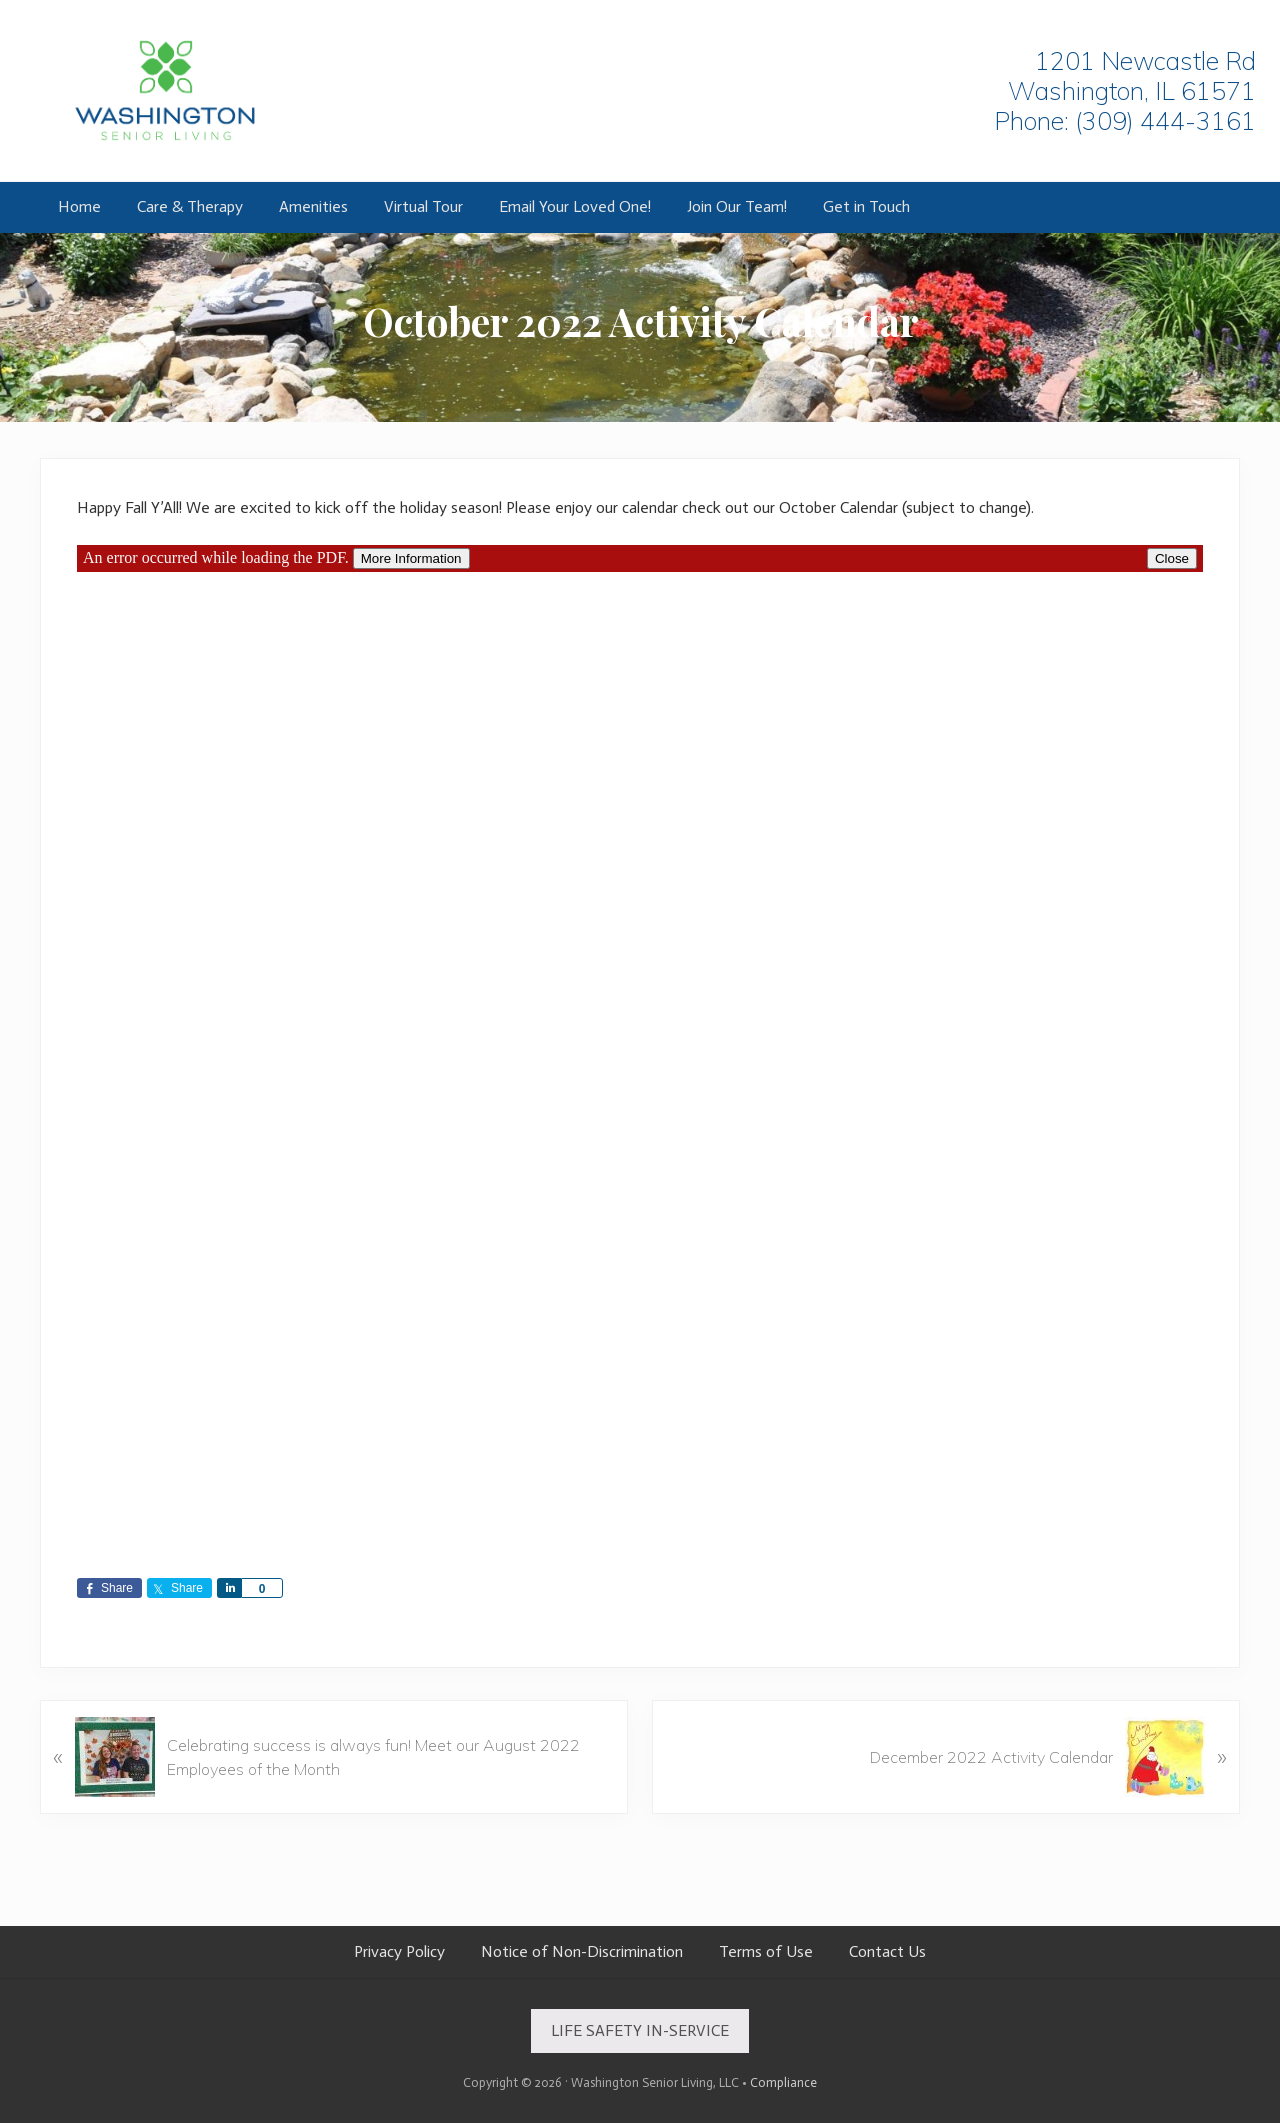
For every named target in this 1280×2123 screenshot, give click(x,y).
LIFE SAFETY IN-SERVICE (640, 2030)
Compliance (783, 2082)
